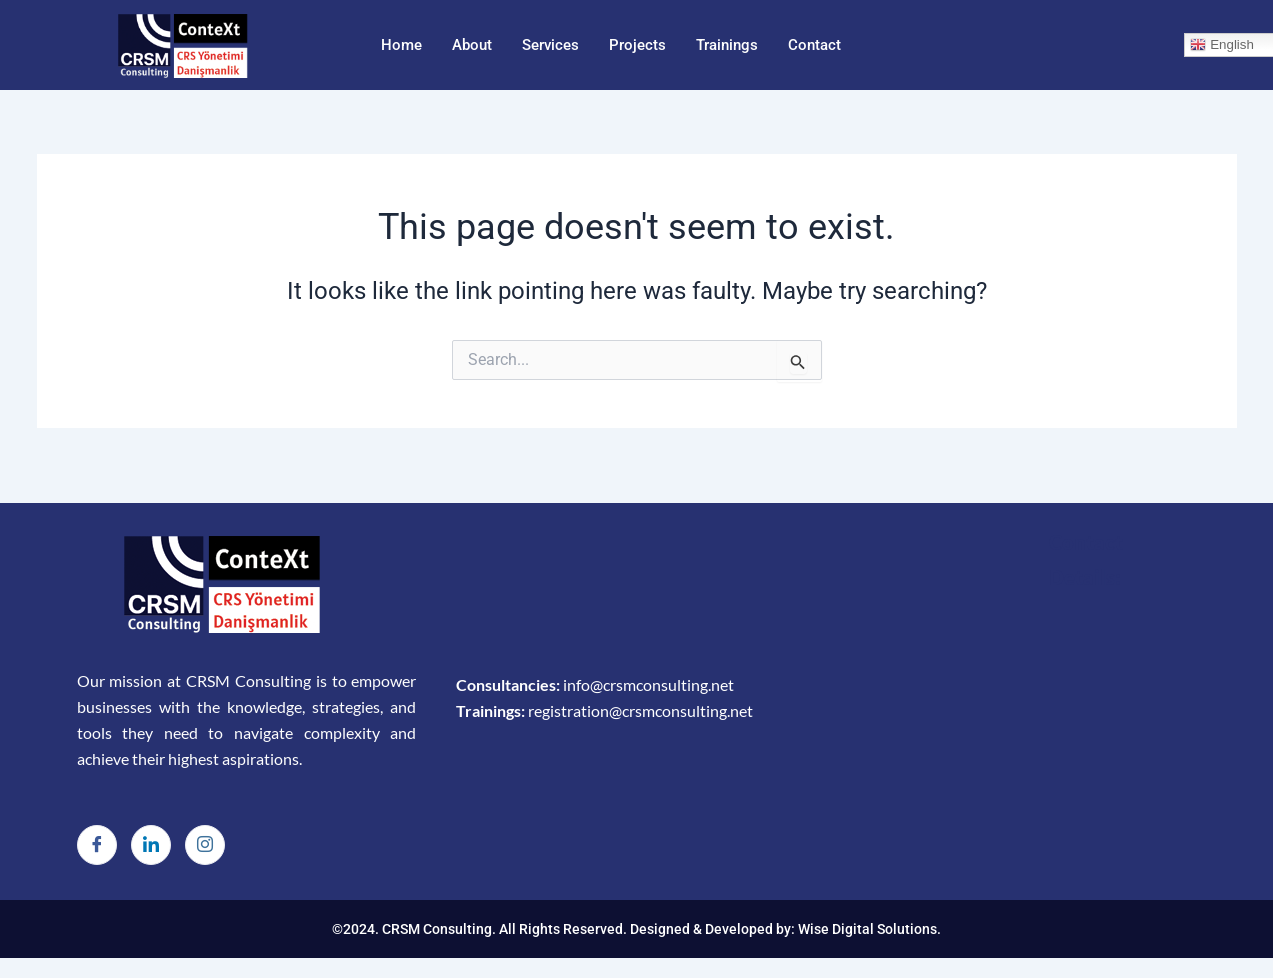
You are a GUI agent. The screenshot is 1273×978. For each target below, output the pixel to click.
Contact (814, 45)
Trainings (727, 45)
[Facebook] (97, 845)
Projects (637, 45)
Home (401, 45)
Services (550, 45)
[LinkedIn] (151, 845)
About (472, 45)
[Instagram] (205, 845)
